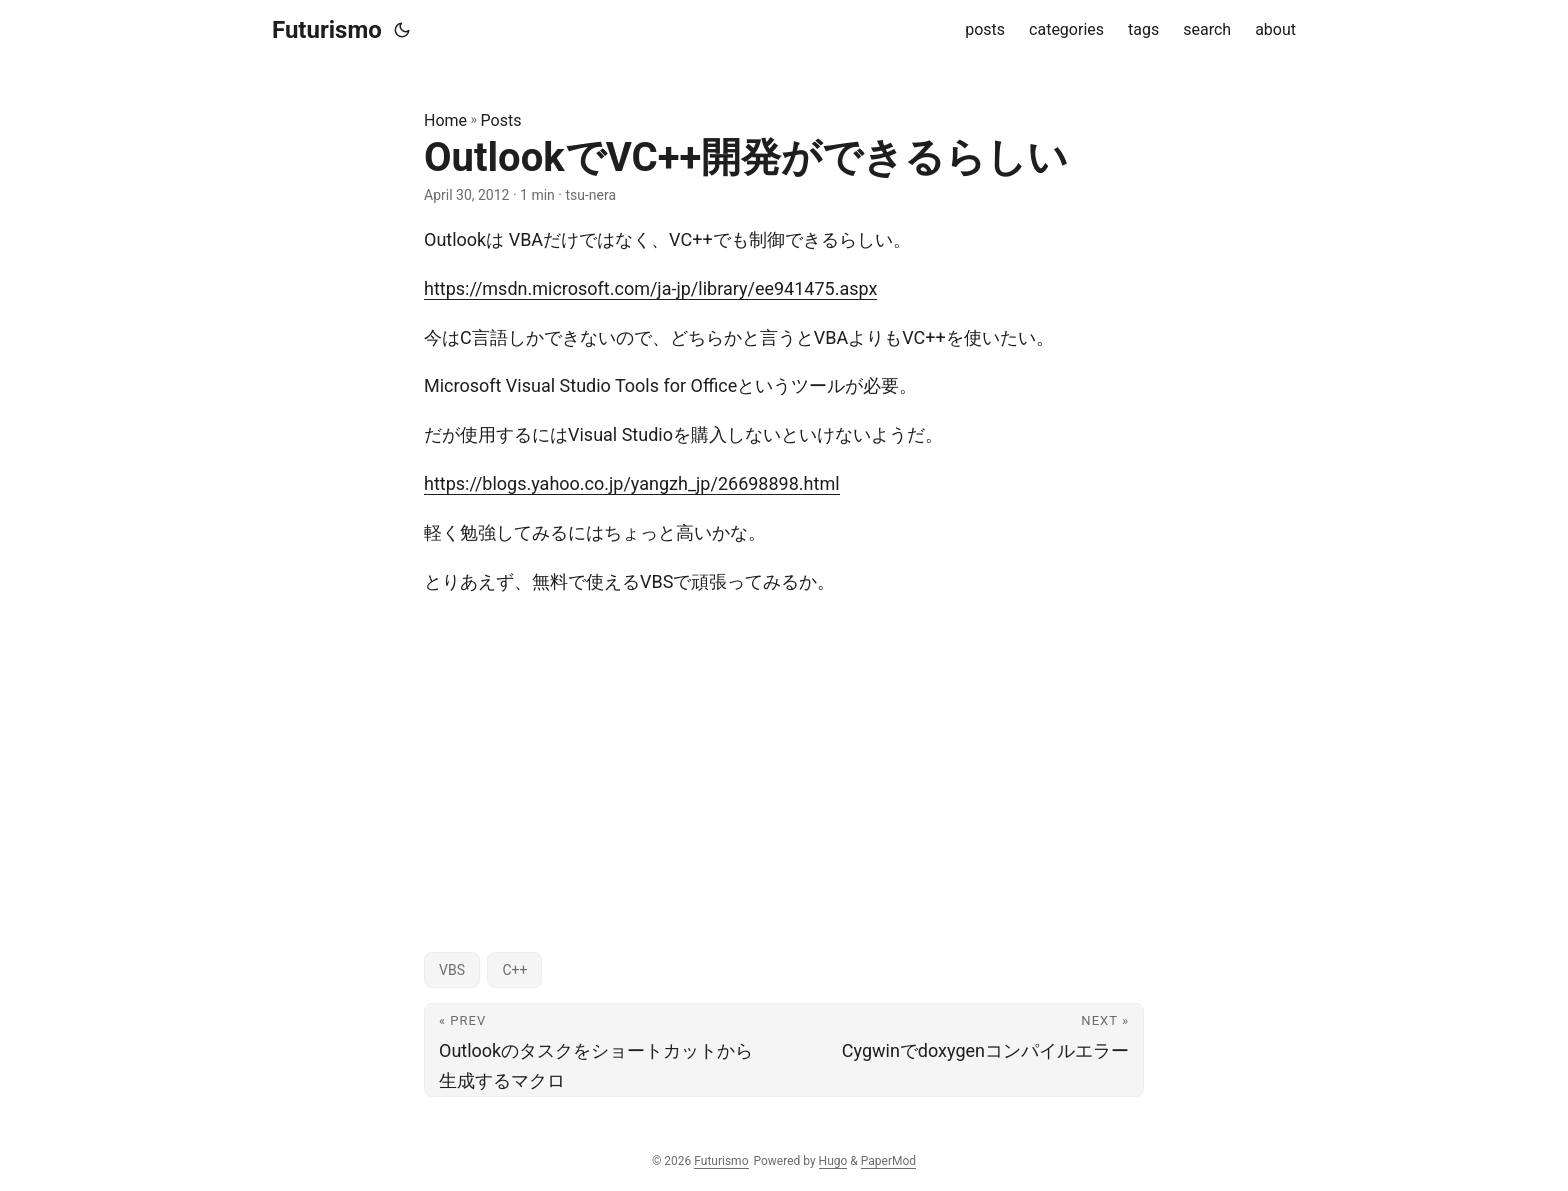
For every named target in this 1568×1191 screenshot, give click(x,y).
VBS (452, 970)
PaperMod (888, 1161)
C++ (514, 970)
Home (445, 120)
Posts (501, 120)
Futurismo (327, 30)
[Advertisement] (784, 756)
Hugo (833, 1161)
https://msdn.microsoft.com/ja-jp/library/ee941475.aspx (650, 288)
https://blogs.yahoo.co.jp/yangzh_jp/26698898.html (632, 483)
